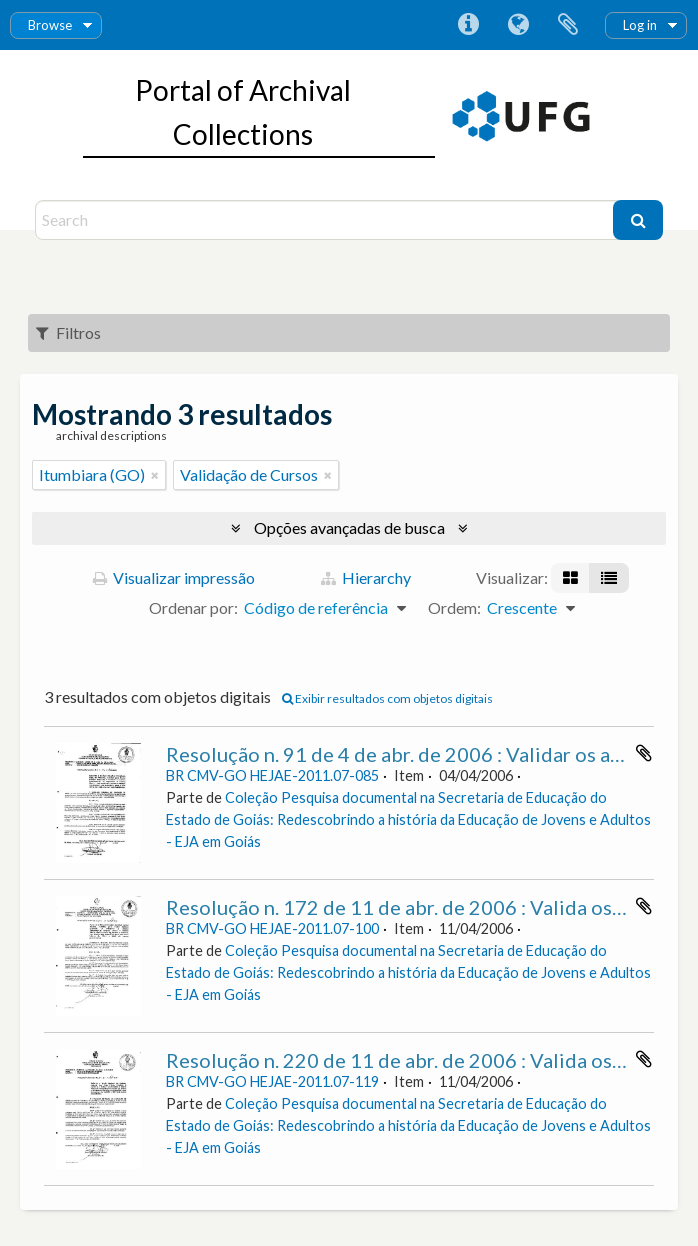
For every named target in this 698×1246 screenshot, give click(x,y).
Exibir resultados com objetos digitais (387, 698)
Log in (640, 25)
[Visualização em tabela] (609, 578)
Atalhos (468, 25)
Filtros (68, 332)
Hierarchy (366, 577)
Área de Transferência (568, 25)
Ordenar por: (193, 607)
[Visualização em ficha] (570, 578)
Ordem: (454, 607)
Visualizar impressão (174, 577)
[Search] (326, 220)
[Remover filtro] (155, 475)
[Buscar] (638, 220)
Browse (50, 25)
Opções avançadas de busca (349, 527)
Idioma (518, 25)
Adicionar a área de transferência (644, 753)
